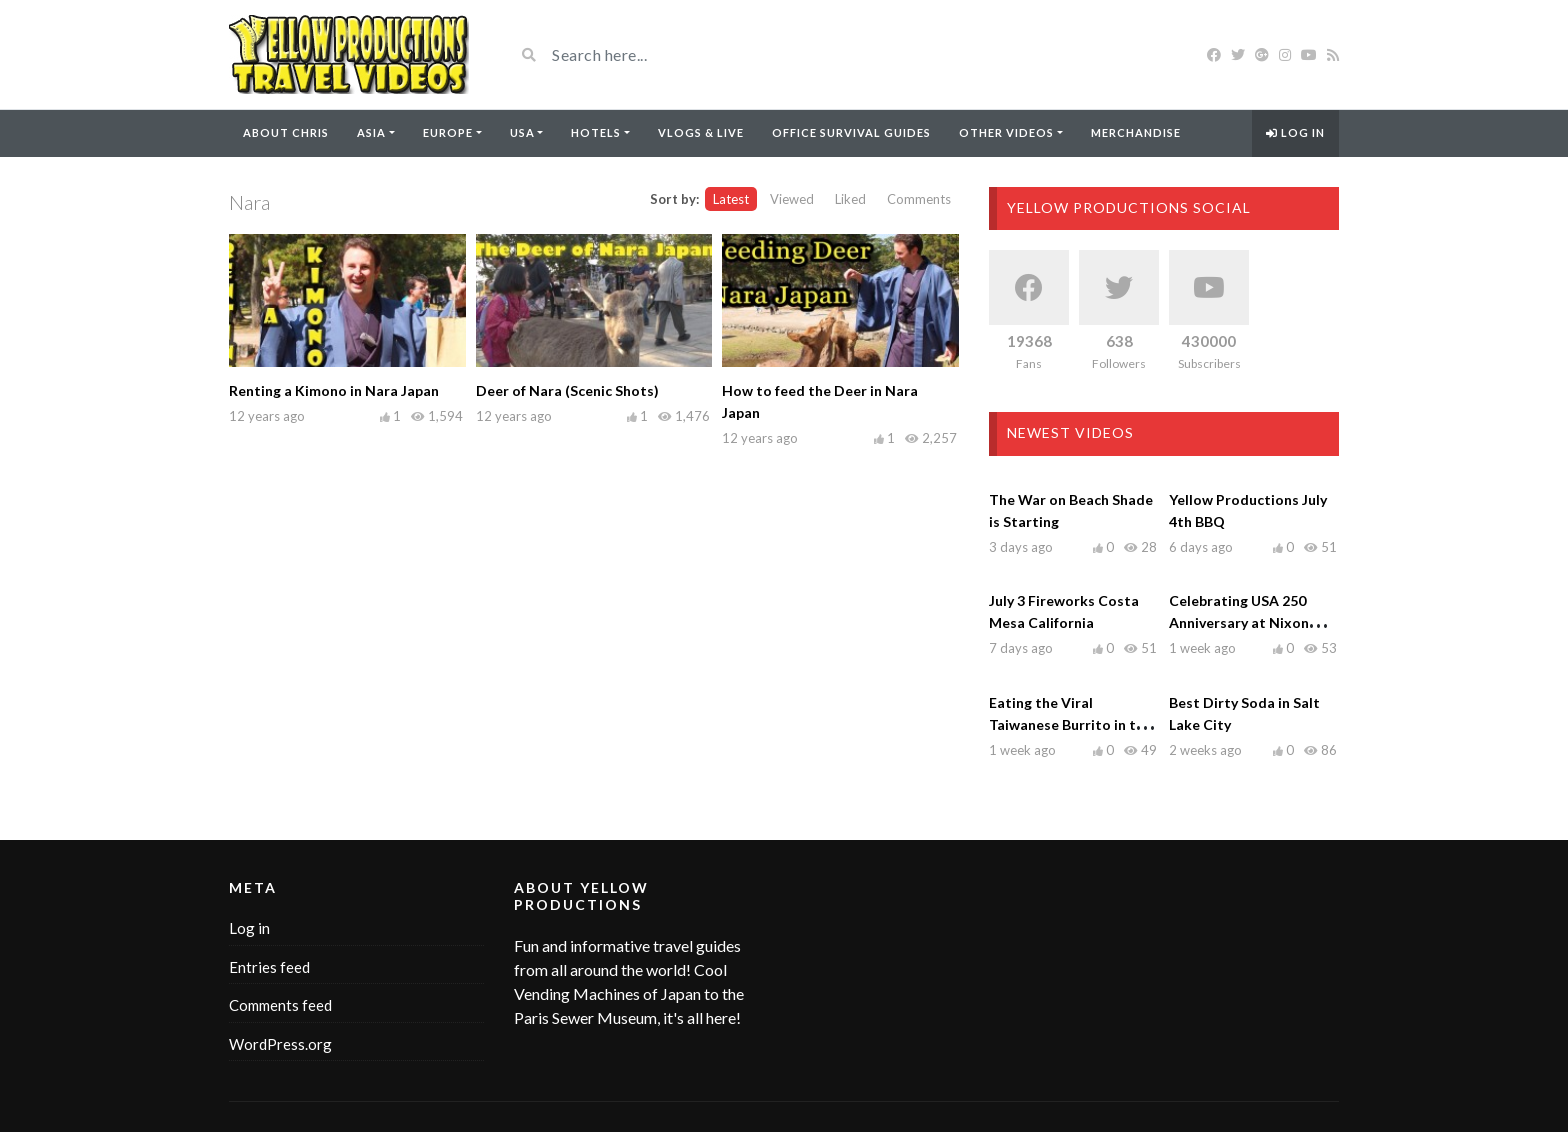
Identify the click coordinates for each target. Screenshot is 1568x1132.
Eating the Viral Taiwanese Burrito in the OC (1070, 724)
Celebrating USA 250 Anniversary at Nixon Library (1239, 622)
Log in (1295, 132)
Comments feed (280, 1005)
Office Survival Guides (851, 132)
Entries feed (269, 967)
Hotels (596, 132)
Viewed (792, 199)
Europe (448, 132)
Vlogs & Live (701, 132)
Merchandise (1136, 132)
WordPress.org (280, 1044)
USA (522, 132)
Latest (731, 199)
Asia (371, 132)
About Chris (286, 132)
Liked (850, 199)
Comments (919, 199)
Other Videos (1006, 132)
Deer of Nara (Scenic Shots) (567, 390)
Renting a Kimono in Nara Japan (334, 390)
